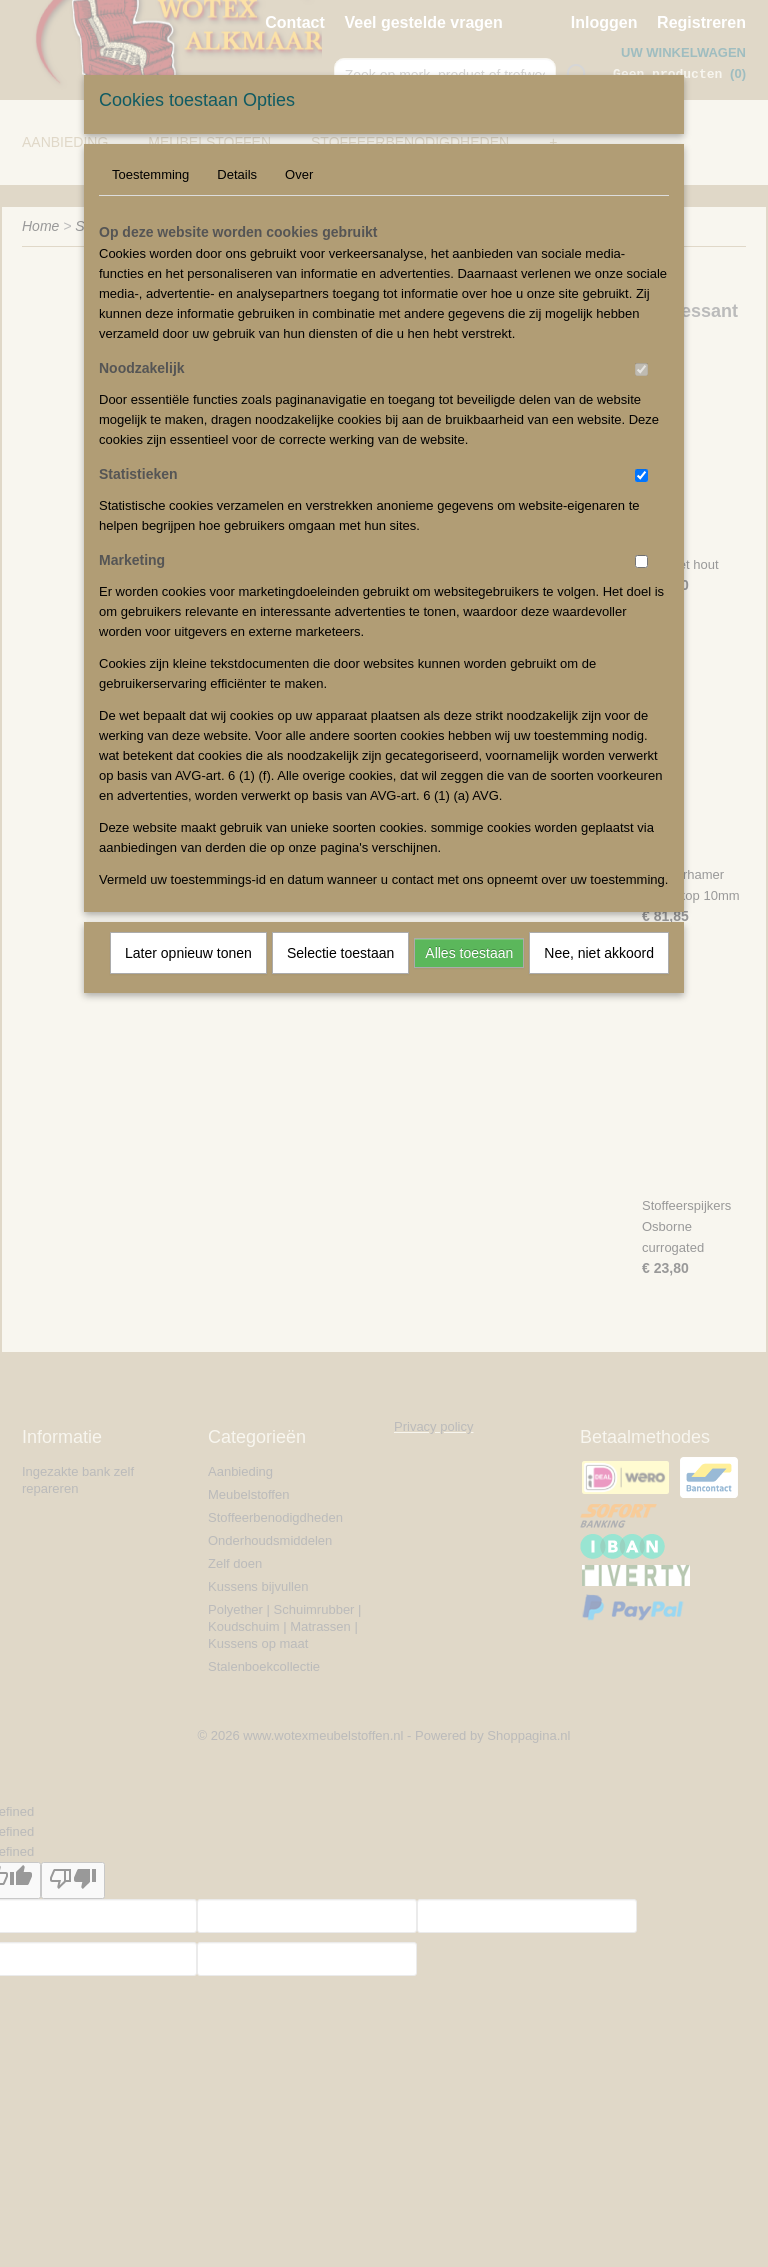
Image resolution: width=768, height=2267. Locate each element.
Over (299, 174)
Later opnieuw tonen (188, 953)
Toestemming (150, 174)
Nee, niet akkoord (599, 953)
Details (237, 174)
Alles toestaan (469, 953)
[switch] (641, 369)
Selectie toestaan (340, 953)
